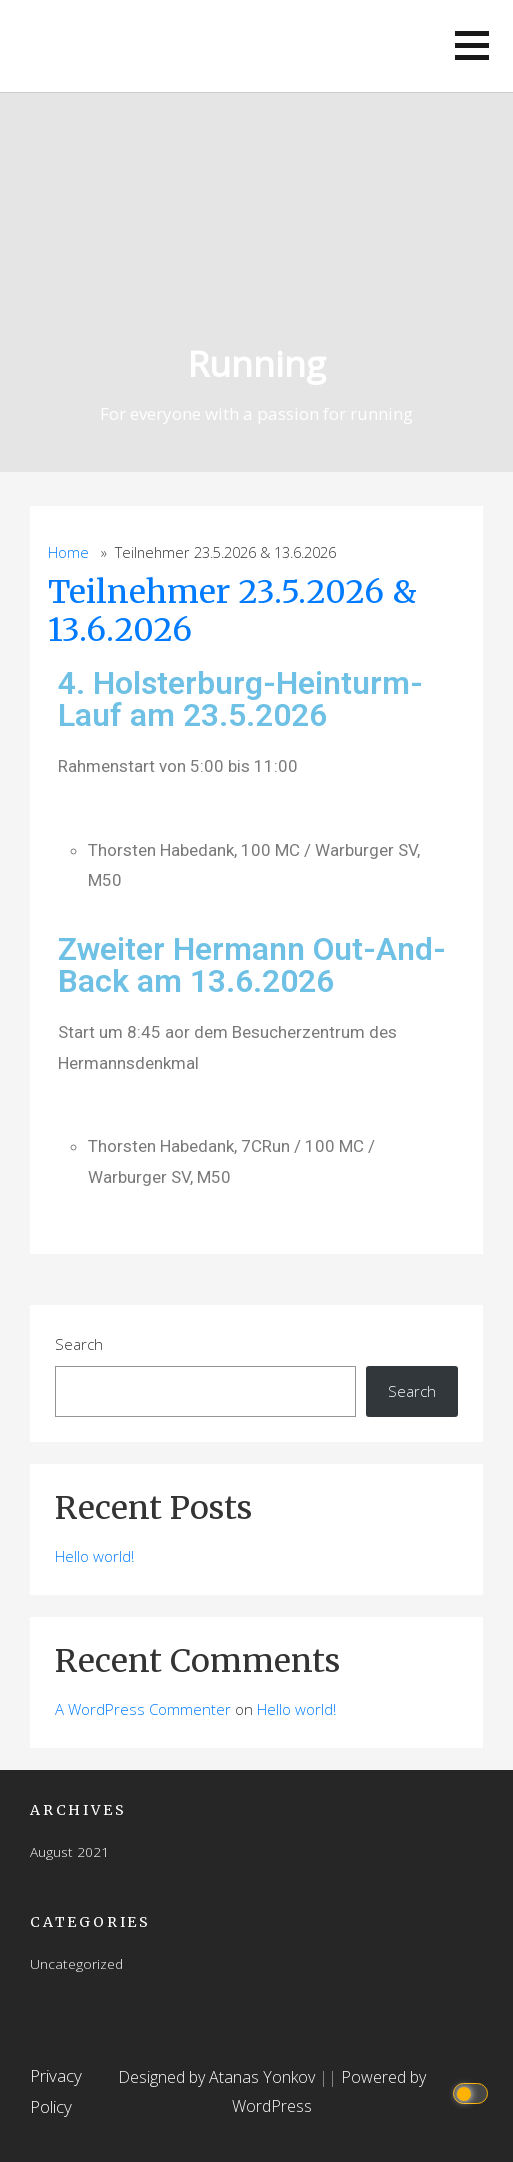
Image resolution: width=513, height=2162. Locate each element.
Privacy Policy (56, 2091)
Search (79, 1344)
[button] (472, 45)
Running (257, 363)
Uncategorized (76, 1963)
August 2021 (69, 1851)
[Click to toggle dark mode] (473, 2091)
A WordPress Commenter (143, 1709)
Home (68, 552)
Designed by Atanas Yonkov (218, 2077)
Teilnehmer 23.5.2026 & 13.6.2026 (232, 611)
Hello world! (94, 1556)
